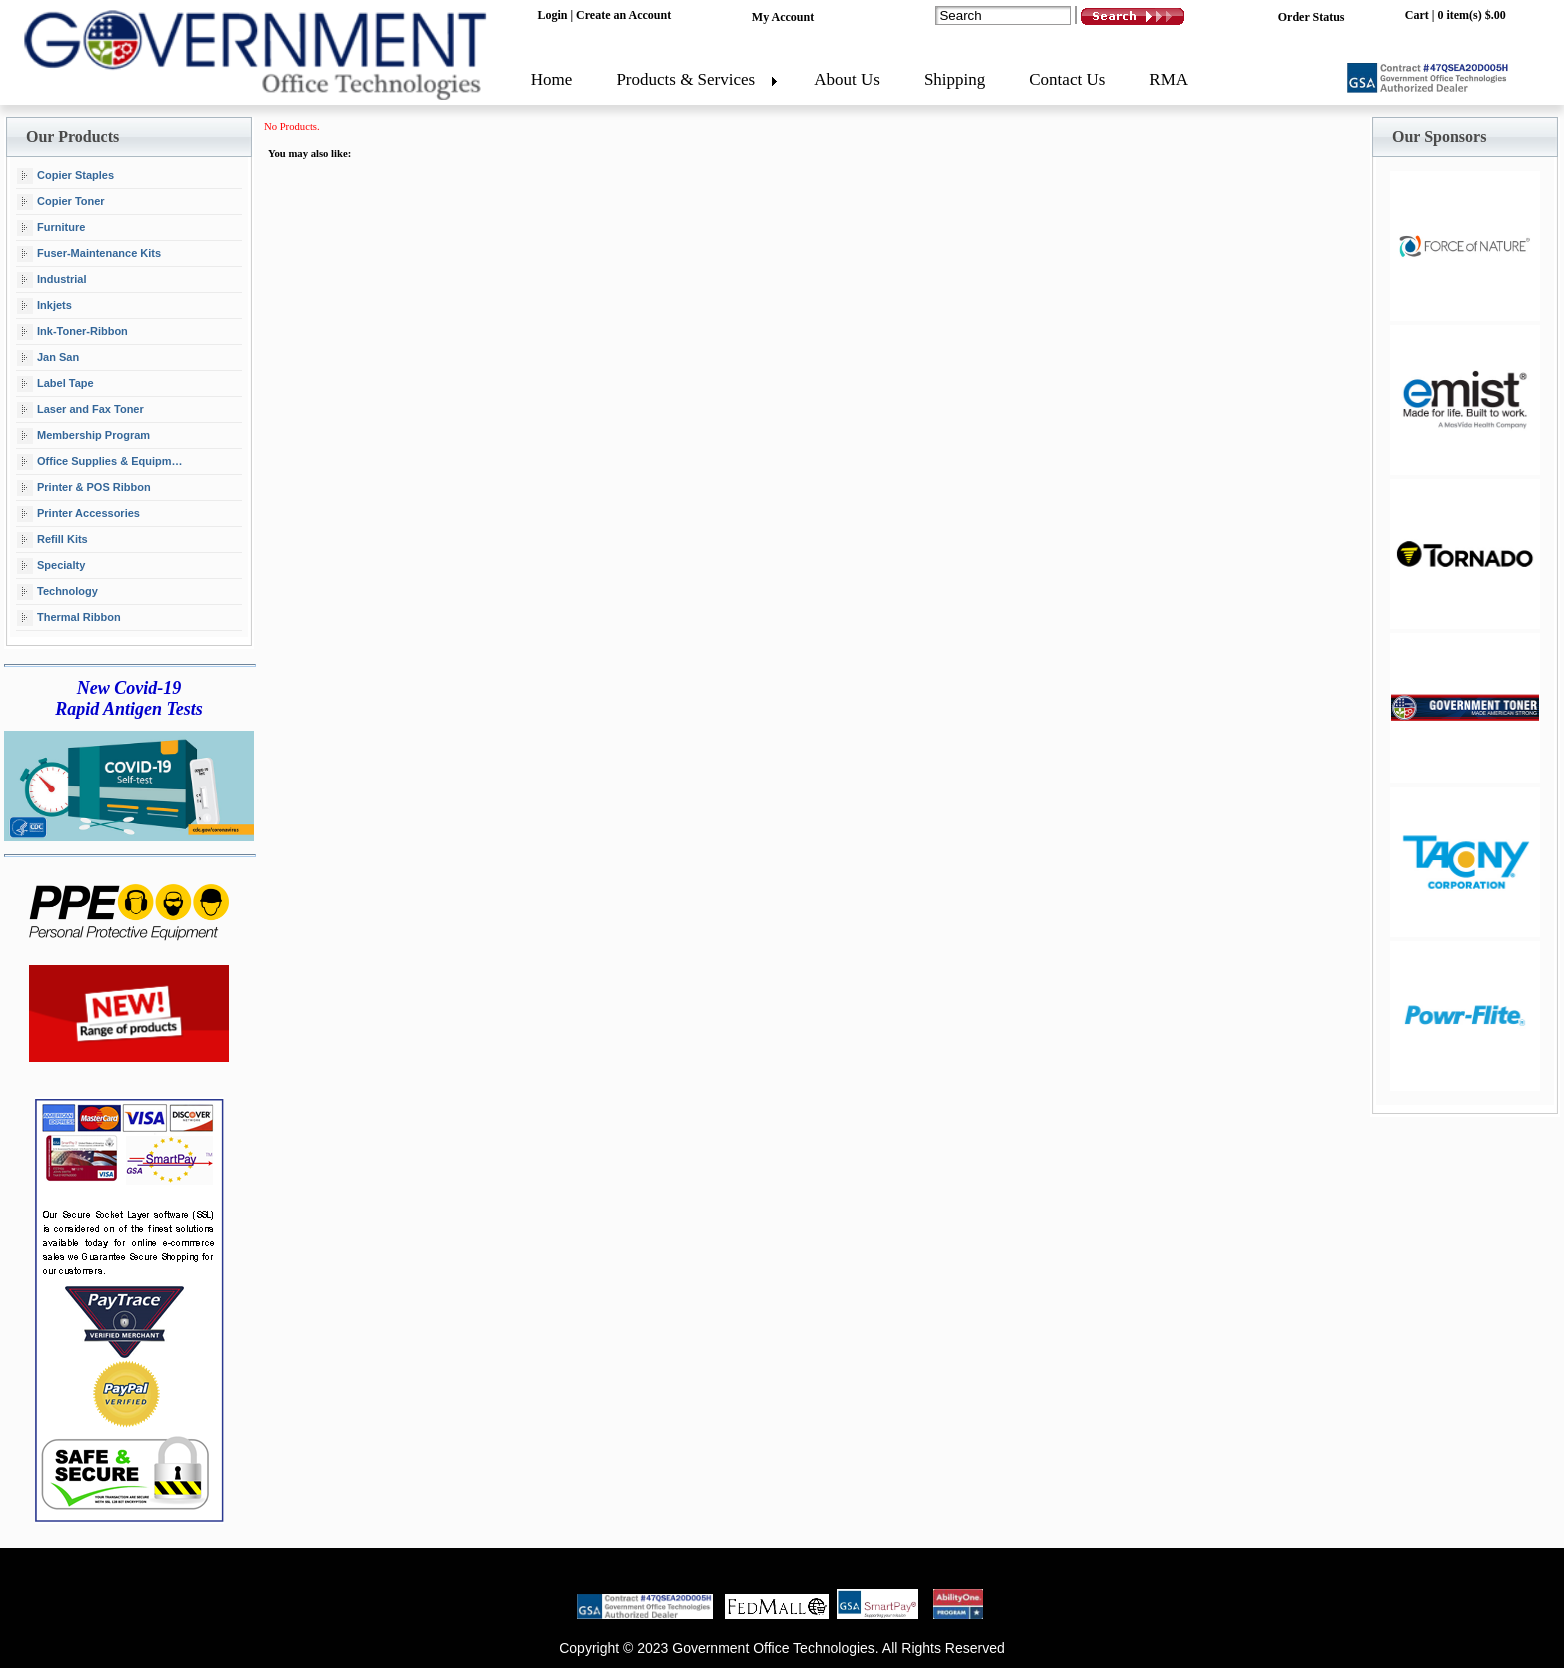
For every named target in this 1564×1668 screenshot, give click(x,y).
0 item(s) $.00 (1471, 15)
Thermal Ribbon (69, 618)
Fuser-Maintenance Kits (89, 254)
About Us (847, 79)
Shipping (954, 79)
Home (552, 79)
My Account (783, 17)
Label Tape (55, 384)
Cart (1417, 15)
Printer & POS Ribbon (84, 488)
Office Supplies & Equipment (102, 462)
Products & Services (685, 79)
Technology (57, 592)
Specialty (51, 566)
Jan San (48, 358)
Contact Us (1067, 79)
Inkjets (44, 306)
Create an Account (623, 15)
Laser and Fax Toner (80, 410)
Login (552, 15)
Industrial (52, 280)
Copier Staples (65, 176)
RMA (1168, 79)
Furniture (51, 228)
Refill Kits (52, 540)
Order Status (1311, 17)
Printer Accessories (78, 514)
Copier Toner (61, 202)
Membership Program (83, 436)
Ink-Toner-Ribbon (72, 332)
